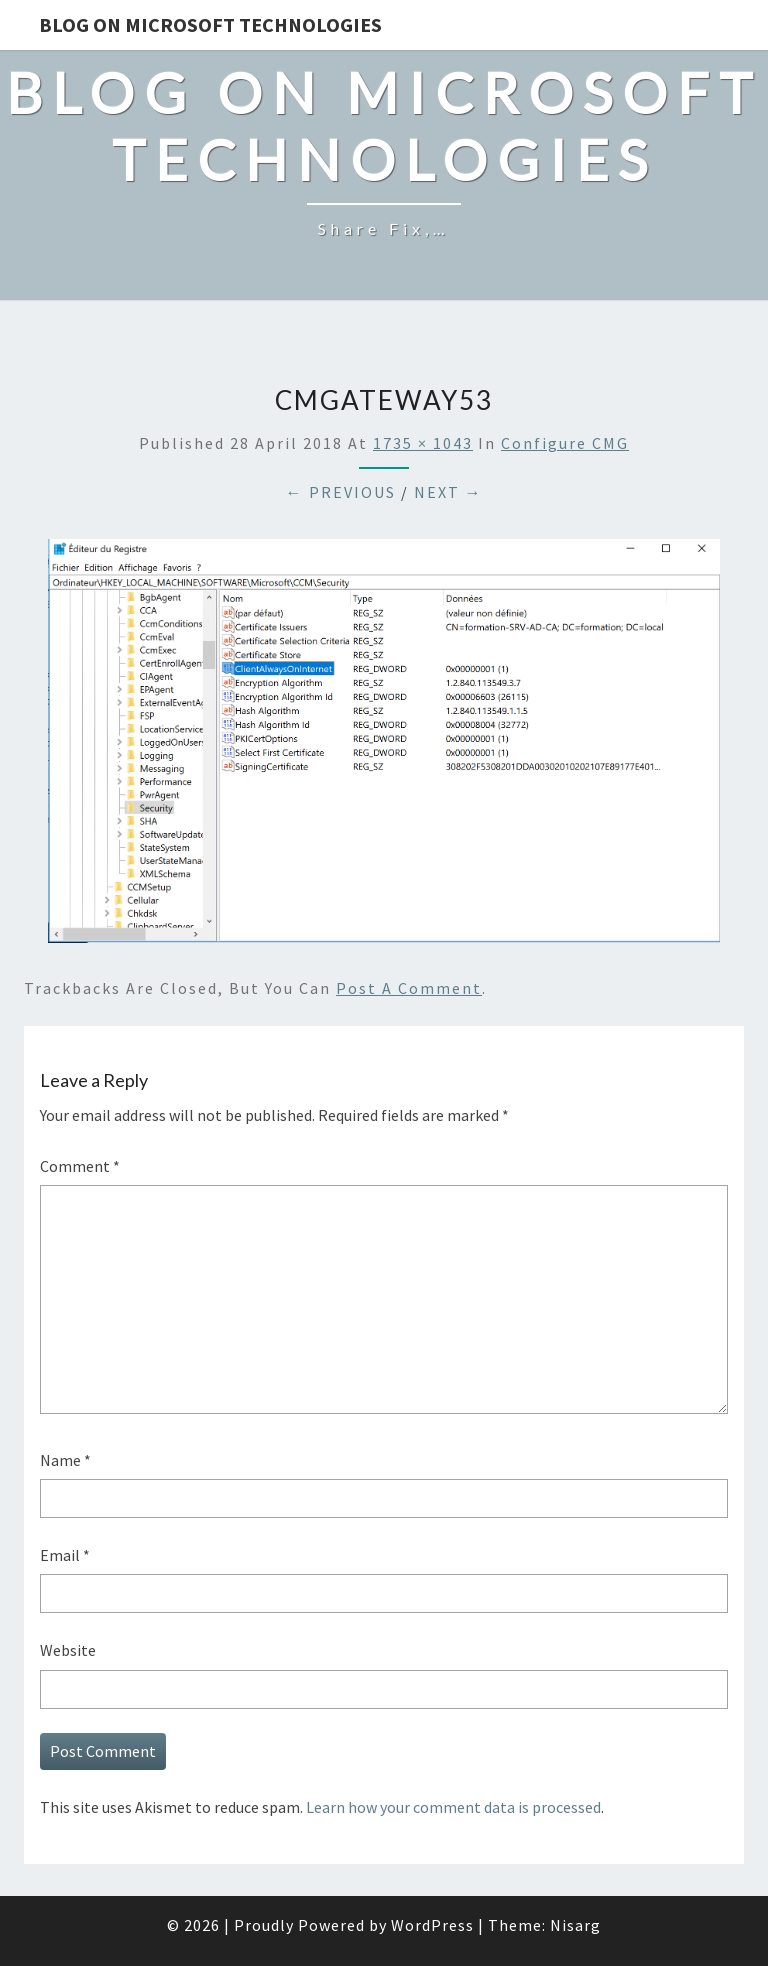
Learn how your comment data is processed (453, 1807)
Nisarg (575, 1925)
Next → (448, 492)
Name (65, 1460)
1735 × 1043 (423, 443)
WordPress (432, 1925)
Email (65, 1555)
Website (68, 1650)
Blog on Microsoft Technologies (210, 24)
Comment (80, 1166)
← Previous (341, 492)
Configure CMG (565, 443)
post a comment (409, 988)
